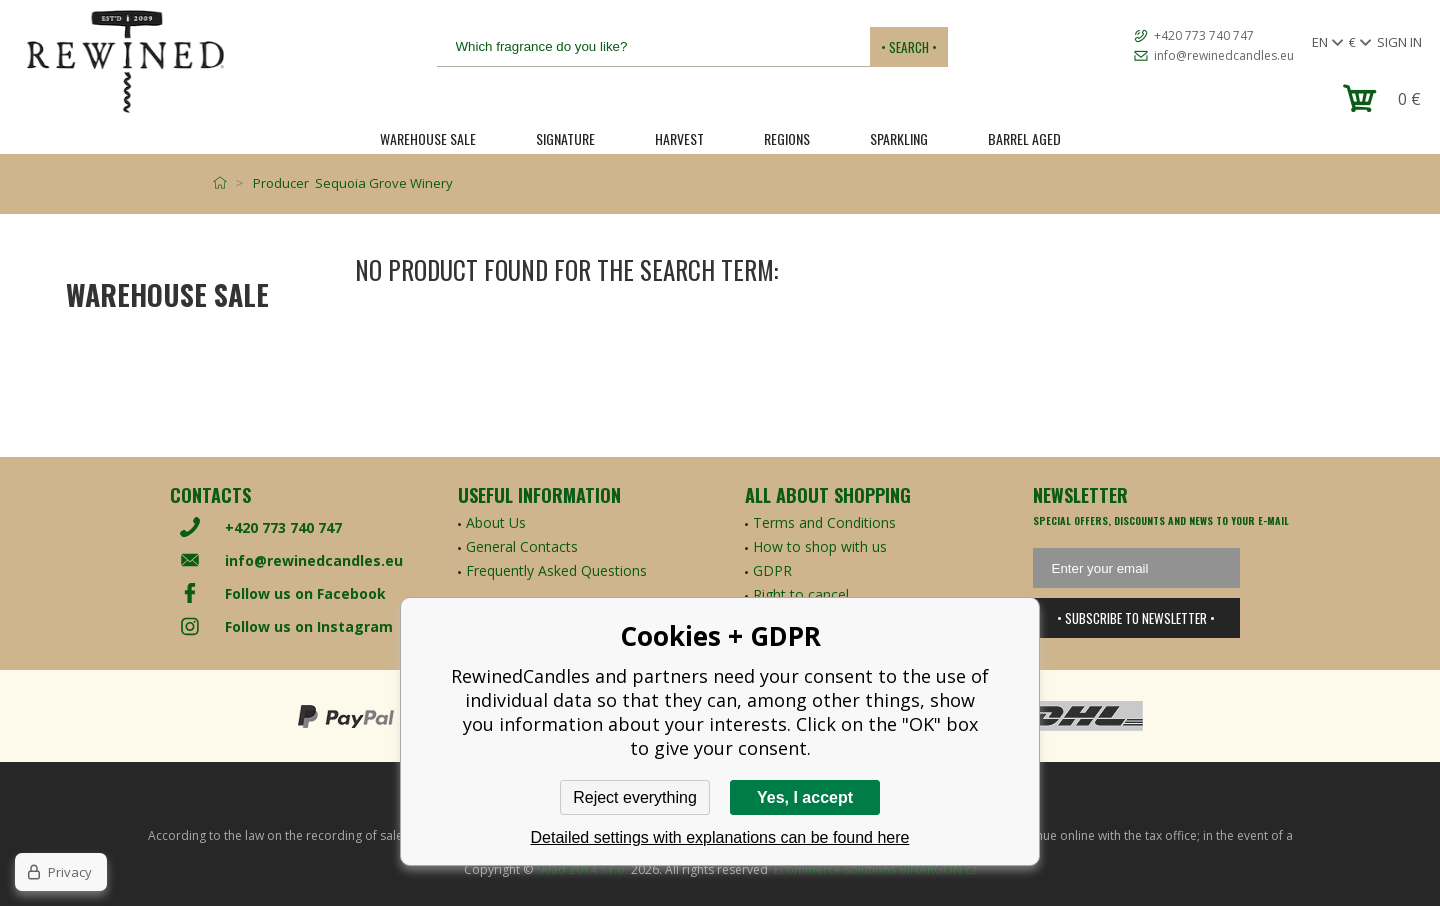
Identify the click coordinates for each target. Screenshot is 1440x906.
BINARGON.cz (938, 869)
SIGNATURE (565, 138)
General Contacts (522, 546)
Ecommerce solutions (835, 869)
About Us (496, 522)
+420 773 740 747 (1204, 35)
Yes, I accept (805, 797)
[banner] (125, 61)
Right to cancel (801, 594)
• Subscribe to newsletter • (1136, 618)
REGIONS (787, 138)
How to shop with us (820, 546)
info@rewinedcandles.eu (1224, 55)
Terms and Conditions (824, 522)
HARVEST (679, 138)
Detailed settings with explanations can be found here (720, 837)
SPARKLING (899, 138)
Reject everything (635, 797)
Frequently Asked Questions (556, 570)
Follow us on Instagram (309, 626)
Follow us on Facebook (305, 593)
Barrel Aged (1024, 138)
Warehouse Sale (428, 138)
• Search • (909, 47)
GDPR (772, 570)
